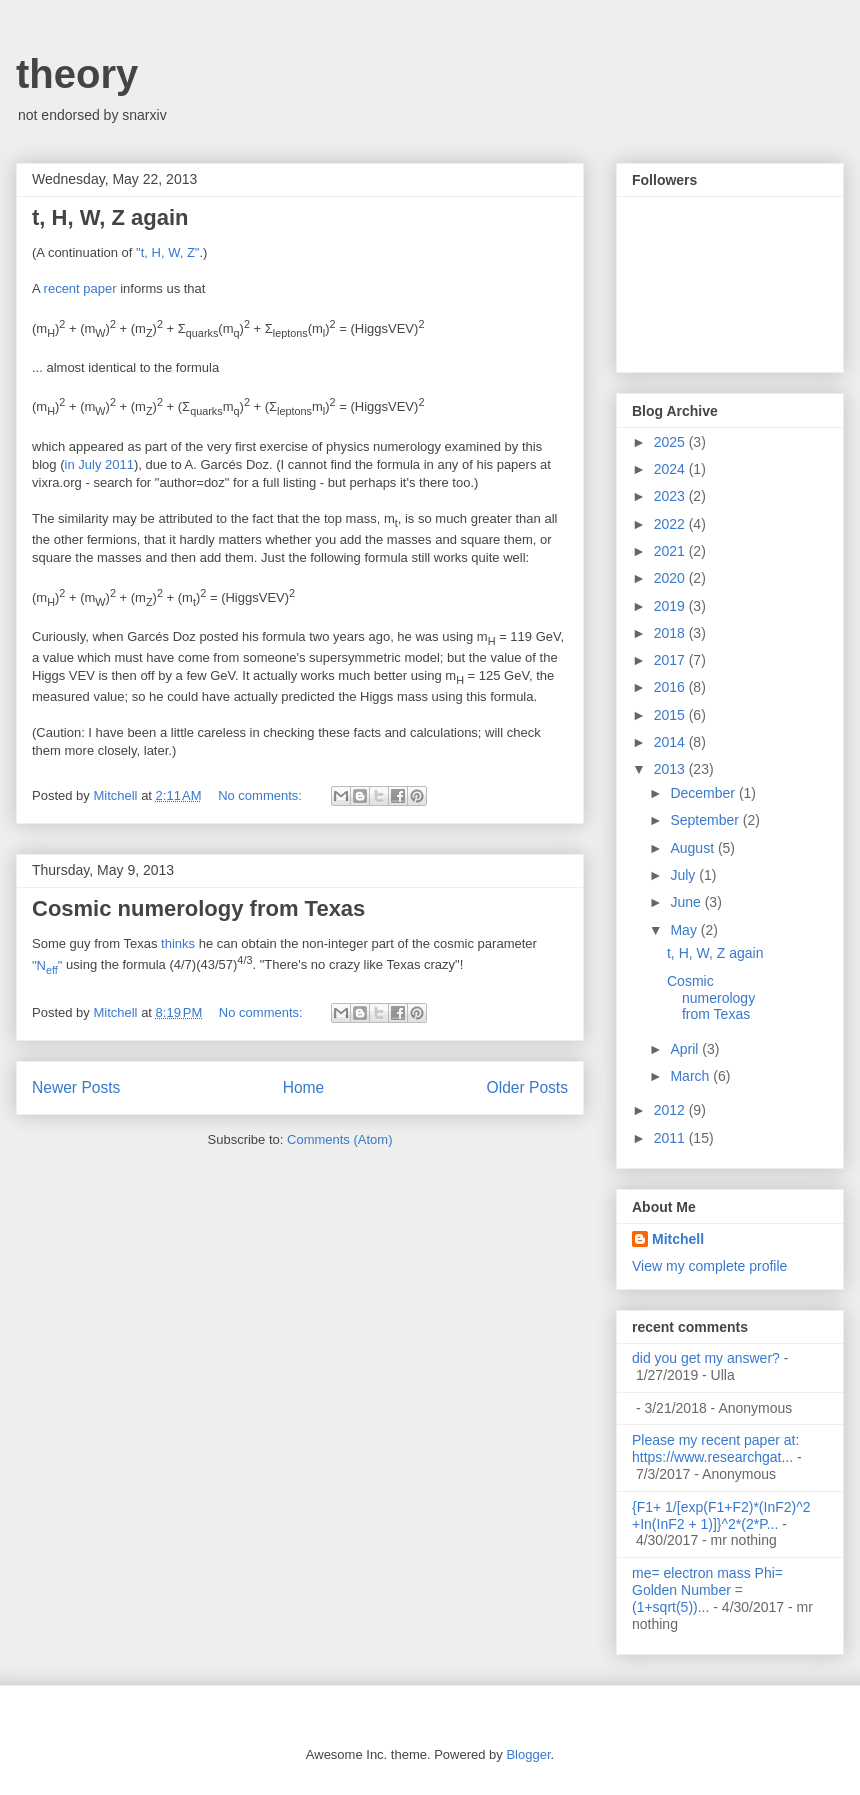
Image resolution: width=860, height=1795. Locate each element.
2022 (671, 524)
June (687, 902)
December (704, 793)
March (691, 1076)
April (686, 1049)
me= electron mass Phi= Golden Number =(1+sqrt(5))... (707, 1590)
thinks (178, 943)
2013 (671, 769)
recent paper (80, 288)
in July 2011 (99, 464)
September (706, 820)
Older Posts (527, 1087)
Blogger (528, 1754)
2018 (671, 633)
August (693, 848)
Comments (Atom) (339, 1139)
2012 (671, 1110)
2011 (671, 1138)
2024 (671, 469)
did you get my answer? (706, 1358)
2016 (671, 687)
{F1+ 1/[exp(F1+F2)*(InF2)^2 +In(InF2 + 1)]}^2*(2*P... (721, 1515)
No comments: (261, 795)
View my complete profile (709, 1266)
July (684, 875)
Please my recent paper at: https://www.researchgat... (715, 1448)
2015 (671, 715)
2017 (671, 660)
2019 (671, 606)
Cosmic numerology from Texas (198, 908)
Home (304, 1087)
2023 (671, 496)
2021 (671, 551)
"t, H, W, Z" (167, 252)
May (685, 930)
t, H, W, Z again (110, 217)
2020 (671, 578)
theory (77, 74)
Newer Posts (76, 1087)
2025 (671, 442)
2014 (671, 742)
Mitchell (678, 1239)
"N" (47, 965)
